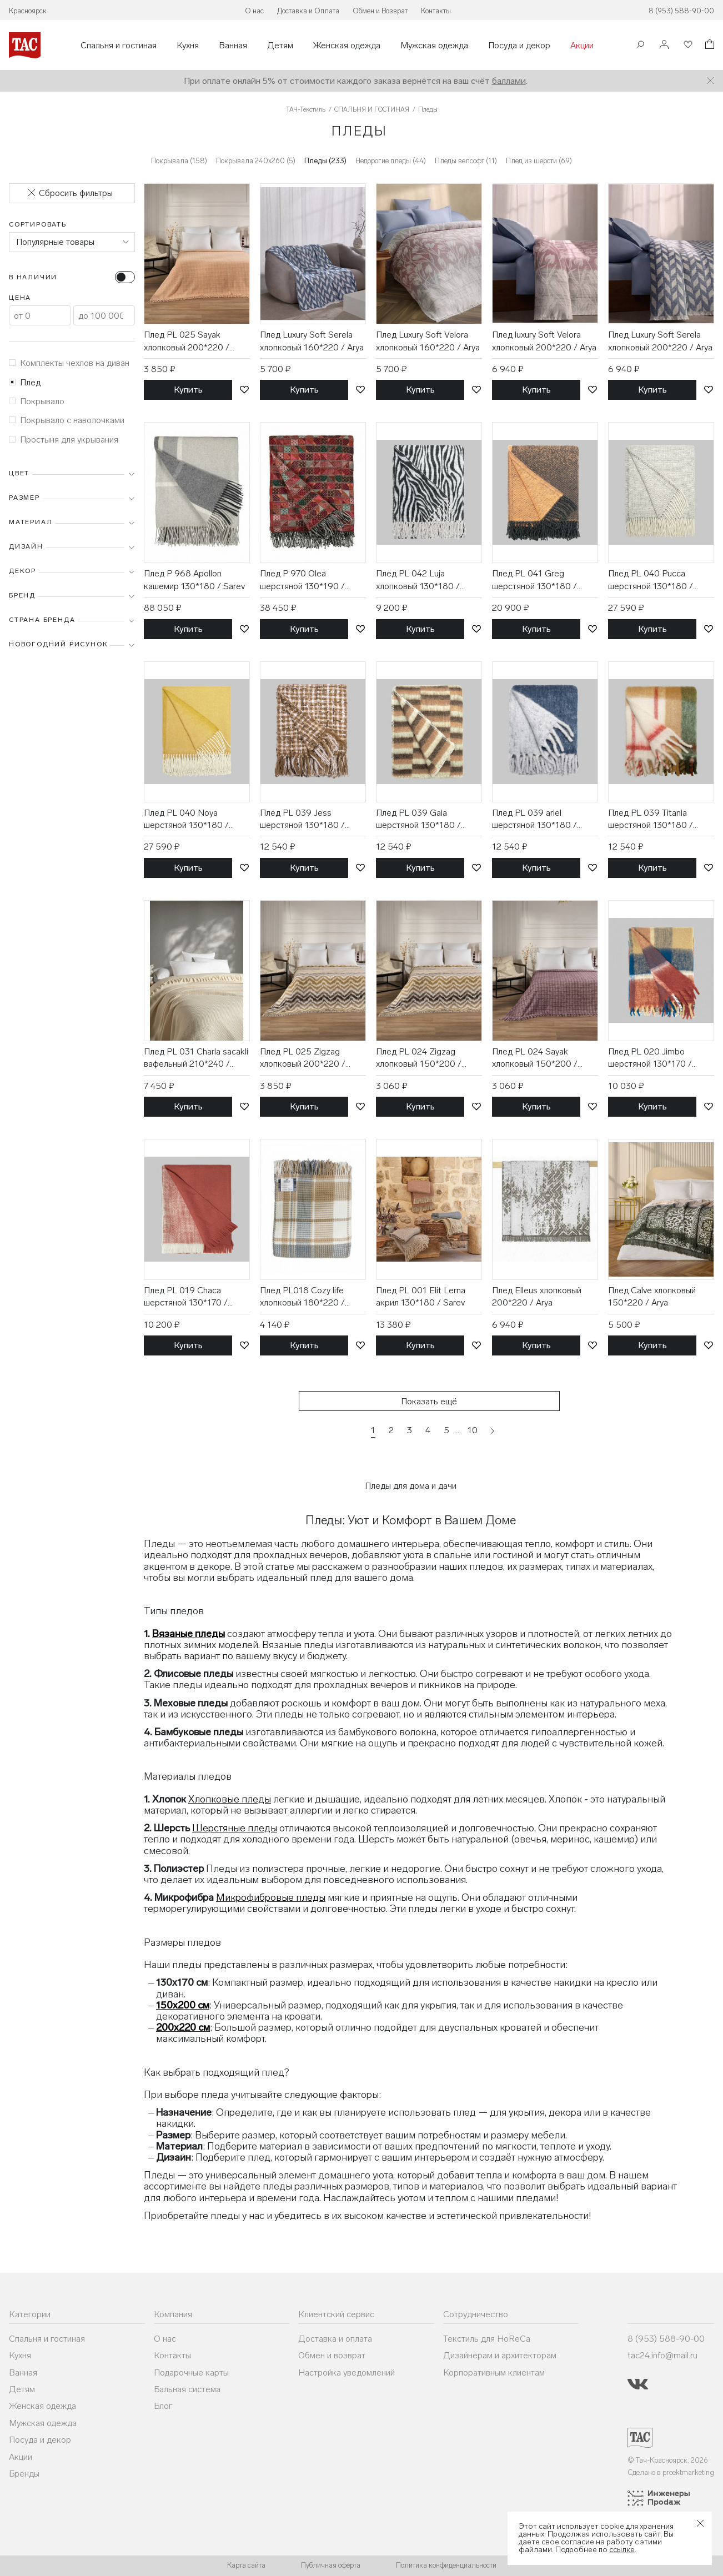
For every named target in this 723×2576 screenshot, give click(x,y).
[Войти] (664, 45)
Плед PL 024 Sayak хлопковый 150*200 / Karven (535, 1058)
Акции (582, 45)
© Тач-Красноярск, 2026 (667, 2460)
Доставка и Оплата (308, 11)
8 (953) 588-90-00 (681, 11)
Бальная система (187, 2389)
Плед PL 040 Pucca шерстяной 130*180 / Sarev (650, 580)
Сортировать (38, 224)
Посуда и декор (519, 45)
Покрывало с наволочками (66, 420)
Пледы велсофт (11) (466, 161)
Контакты (436, 11)
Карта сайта (246, 2565)
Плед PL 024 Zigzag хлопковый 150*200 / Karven (418, 1058)
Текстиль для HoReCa (486, 2338)
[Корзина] (708, 45)
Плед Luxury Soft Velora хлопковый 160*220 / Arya (428, 340)
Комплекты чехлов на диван (69, 363)
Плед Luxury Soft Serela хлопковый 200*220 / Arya (660, 340)
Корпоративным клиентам (494, 2372)
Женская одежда (346, 45)
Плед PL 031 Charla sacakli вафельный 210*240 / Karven (196, 1058)
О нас (254, 11)
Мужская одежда (434, 45)
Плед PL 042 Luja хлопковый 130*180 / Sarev (418, 580)
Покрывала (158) (179, 161)
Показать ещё (429, 1401)
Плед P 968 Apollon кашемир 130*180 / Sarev (194, 579)
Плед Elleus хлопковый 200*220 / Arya (536, 1296)
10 (473, 1430)
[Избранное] (686, 45)
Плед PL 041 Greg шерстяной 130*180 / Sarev (534, 580)
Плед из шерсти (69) (539, 161)
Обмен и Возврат (380, 11)
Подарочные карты (191, 2372)
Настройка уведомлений (346, 2372)
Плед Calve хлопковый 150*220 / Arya (652, 1296)
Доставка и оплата (335, 2338)
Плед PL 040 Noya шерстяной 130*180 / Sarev (186, 819)
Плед (25, 382)
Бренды (24, 2473)
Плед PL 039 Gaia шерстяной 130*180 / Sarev (418, 819)
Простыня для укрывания (63, 439)
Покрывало (36, 401)
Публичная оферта (330, 2565)
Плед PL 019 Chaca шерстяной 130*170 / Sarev (186, 1297)
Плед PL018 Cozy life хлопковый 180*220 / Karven (302, 1297)
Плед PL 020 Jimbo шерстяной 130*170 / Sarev (650, 1058)
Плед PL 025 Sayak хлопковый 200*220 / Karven (186, 341)
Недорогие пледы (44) (390, 161)
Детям (280, 45)
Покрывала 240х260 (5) (255, 161)
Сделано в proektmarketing (670, 2472)
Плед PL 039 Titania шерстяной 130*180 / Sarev (650, 819)
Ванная (233, 45)
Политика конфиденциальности (446, 2565)
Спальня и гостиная (119, 45)
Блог (163, 2406)
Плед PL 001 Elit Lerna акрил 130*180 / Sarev (420, 1296)
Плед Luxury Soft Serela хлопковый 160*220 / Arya (312, 340)
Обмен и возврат (331, 2355)
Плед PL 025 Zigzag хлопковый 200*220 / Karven (302, 1058)
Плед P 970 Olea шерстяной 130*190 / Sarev (302, 580)
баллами (509, 81)
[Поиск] (640, 45)
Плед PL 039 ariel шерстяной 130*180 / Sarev (534, 819)
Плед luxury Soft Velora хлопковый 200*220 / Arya (544, 340)
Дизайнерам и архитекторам (499, 2355)
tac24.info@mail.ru (662, 2355)
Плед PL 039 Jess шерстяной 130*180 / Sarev (302, 819)
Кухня (188, 45)
